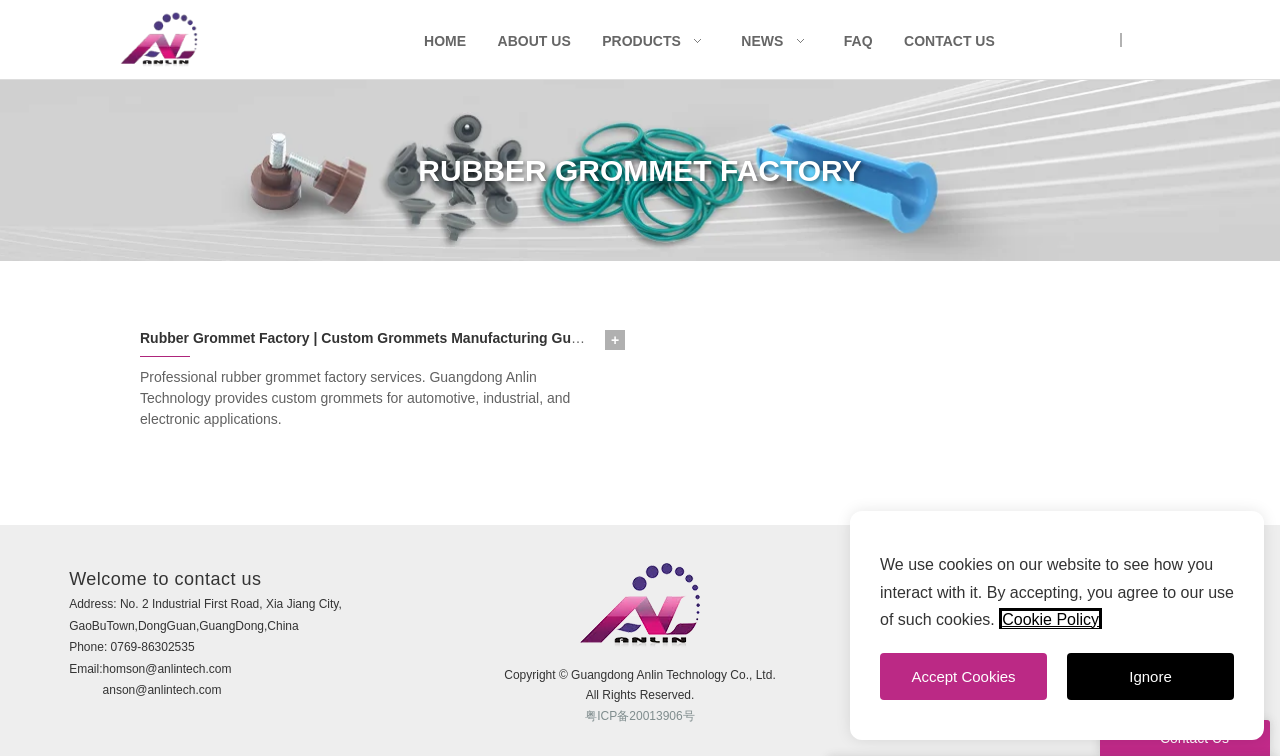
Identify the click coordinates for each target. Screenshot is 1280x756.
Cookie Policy (1050, 619)
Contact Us (949, 41)
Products (641, 41)
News (762, 41)
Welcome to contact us (165, 579)
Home (445, 41)
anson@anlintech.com (162, 690)
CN (1138, 40)
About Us (534, 41)
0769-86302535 (153, 647)
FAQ (858, 41)
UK (1102, 40)
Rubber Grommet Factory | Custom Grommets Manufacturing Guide (365, 338)
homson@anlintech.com (167, 669)
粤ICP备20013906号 (639, 716)
